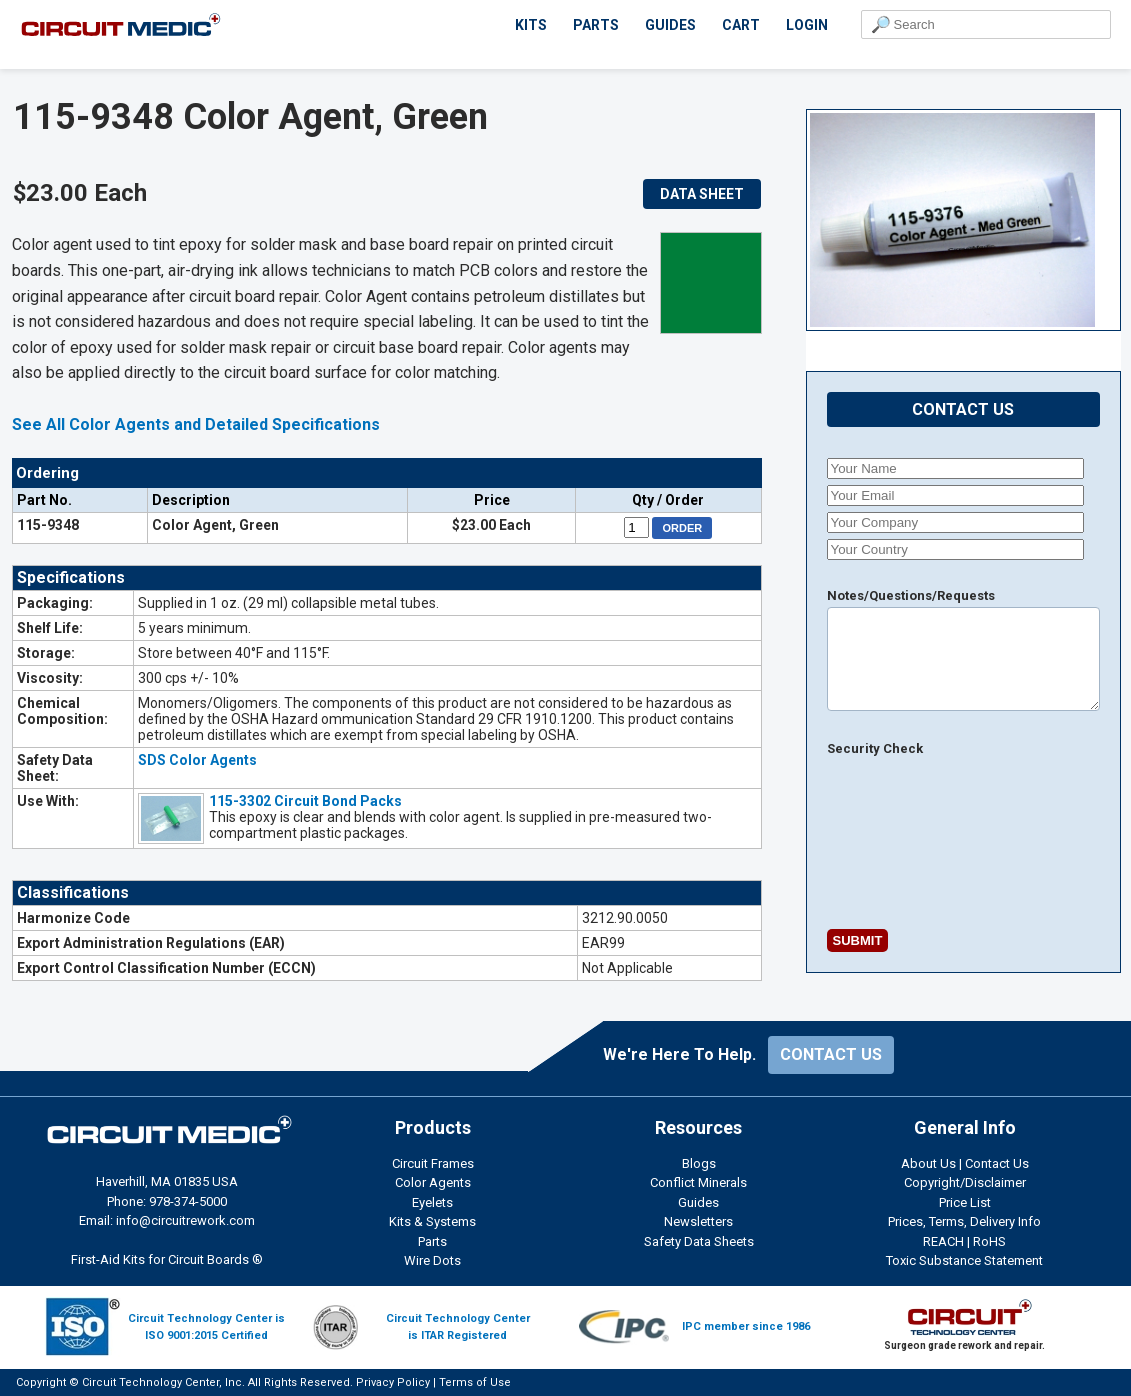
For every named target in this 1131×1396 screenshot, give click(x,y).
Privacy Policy (393, 1382)
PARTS (596, 25)
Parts (432, 1241)
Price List (965, 1202)
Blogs (699, 1163)
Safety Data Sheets (699, 1241)
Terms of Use (475, 1382)
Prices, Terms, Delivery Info (964, 1221)
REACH (943, 1241)
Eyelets (432, 1202)
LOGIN (807, 25)
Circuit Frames (433, 1163)
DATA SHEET (702, 194)
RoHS (989, 1241)
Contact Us (997, 1163)
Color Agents (433, 1182)
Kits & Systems (432, 1221)
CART (741, 25)
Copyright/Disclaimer (965, 1182)
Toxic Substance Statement (964, 1260)
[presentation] (879, 849)
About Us (928, 1163)
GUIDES (670, 25)
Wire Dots (432, 1260)
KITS (531, 25)
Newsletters (698, 1221)
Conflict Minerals (698, 1182)
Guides (698, 1202)
